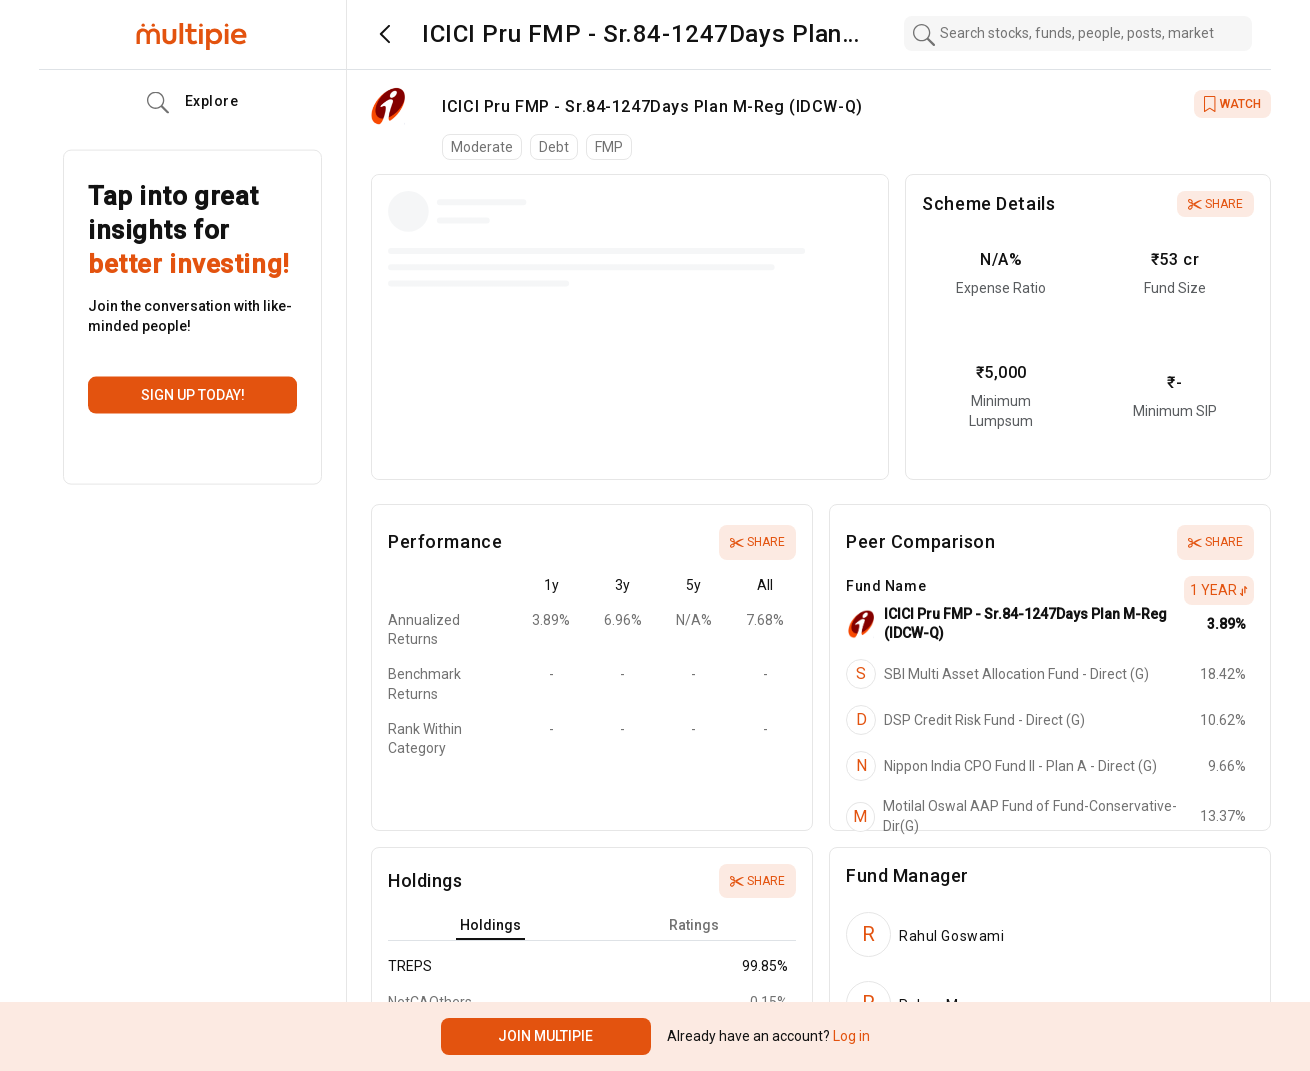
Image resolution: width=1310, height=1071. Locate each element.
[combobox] (1078, 33)
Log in (850, 1036)
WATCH (1232, 104)
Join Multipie (545, 1036)
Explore (193, 103)
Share (1215, 204)
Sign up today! (193, 395)
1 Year (1219, 590)
